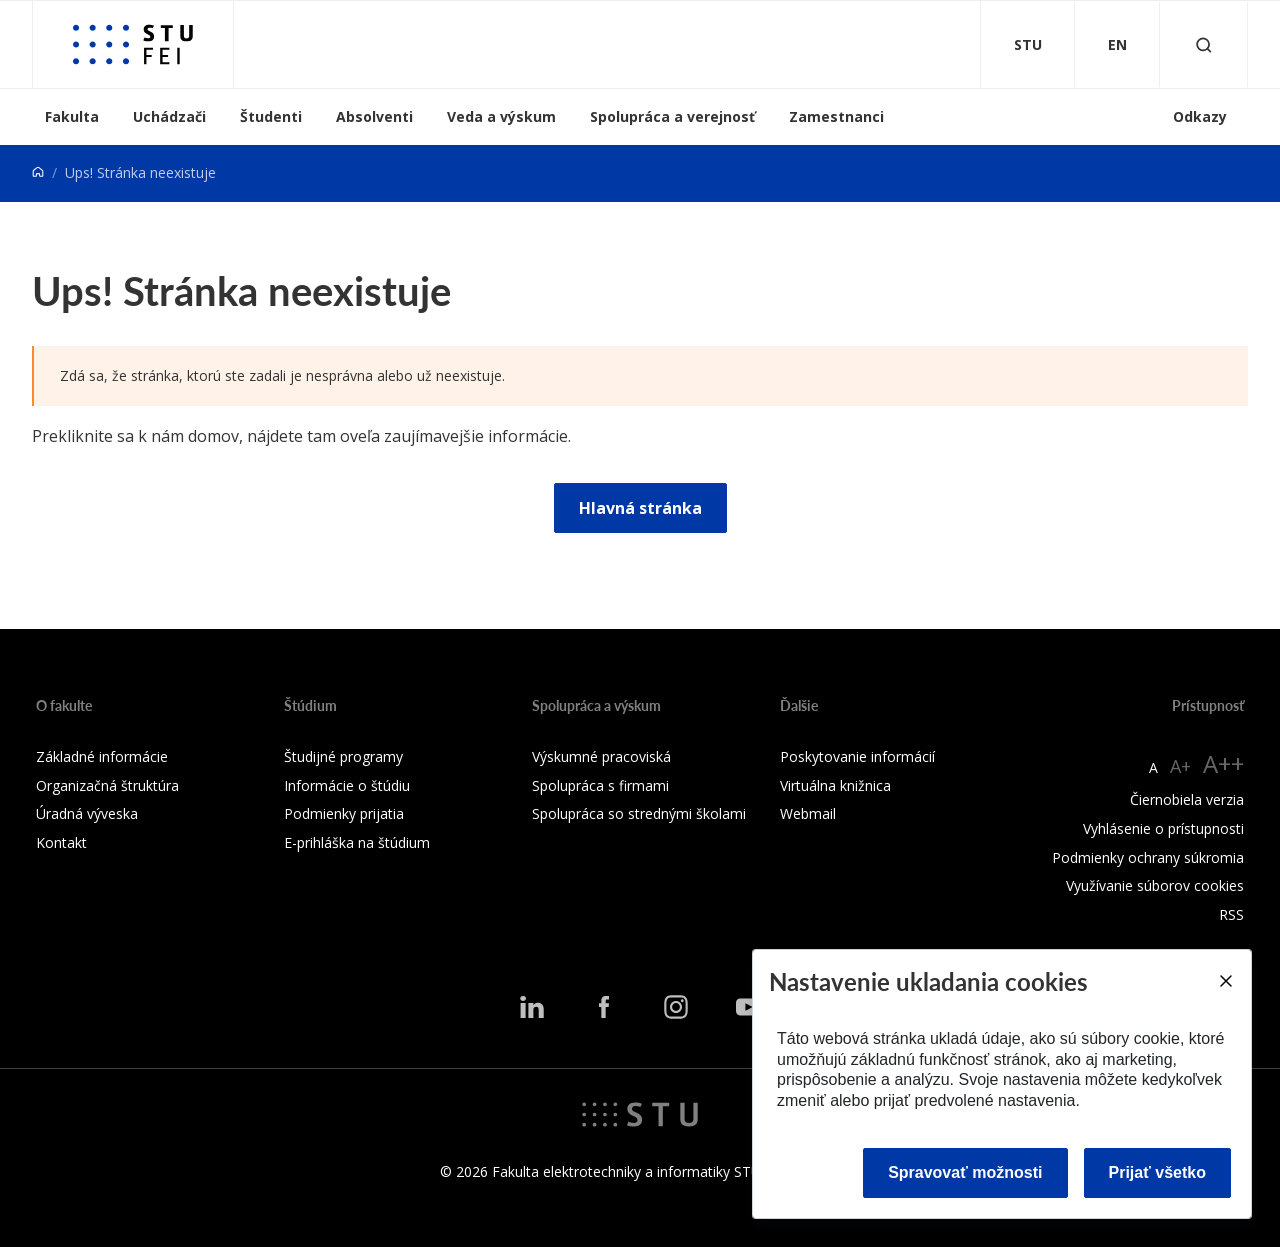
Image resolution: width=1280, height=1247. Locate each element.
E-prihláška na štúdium (357, 842)
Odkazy (1200, 116)
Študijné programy (343, 756)
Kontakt (61, 842)
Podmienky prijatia (344, 813)
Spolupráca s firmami (600, 785)
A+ (1180, 766)
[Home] (38, 172)
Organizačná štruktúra (107, 785)
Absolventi (374, 116)
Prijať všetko (1158, 1172)
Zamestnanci (836, 116)
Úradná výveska (87, 813)
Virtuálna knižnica (835, 785)
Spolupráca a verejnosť (672, 116)
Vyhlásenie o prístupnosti (1163, 828)
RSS (1231, 914)
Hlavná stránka (640, 508)
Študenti (271, 116)
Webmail (808, 813)
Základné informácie (102, 756)
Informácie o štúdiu (347, 785)
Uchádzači (169, 116)
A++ (1223, 763)
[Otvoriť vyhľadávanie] (1204, 44)
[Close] (1225, 981)
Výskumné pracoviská (601, 756)
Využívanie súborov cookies (1155, 885)
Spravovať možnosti (965, 1172)
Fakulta (72, 116)
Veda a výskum (501, 116)
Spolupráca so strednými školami (639, 813)
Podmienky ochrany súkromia (1148, 857)
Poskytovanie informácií (857, 756)
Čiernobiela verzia (1187, 799)
